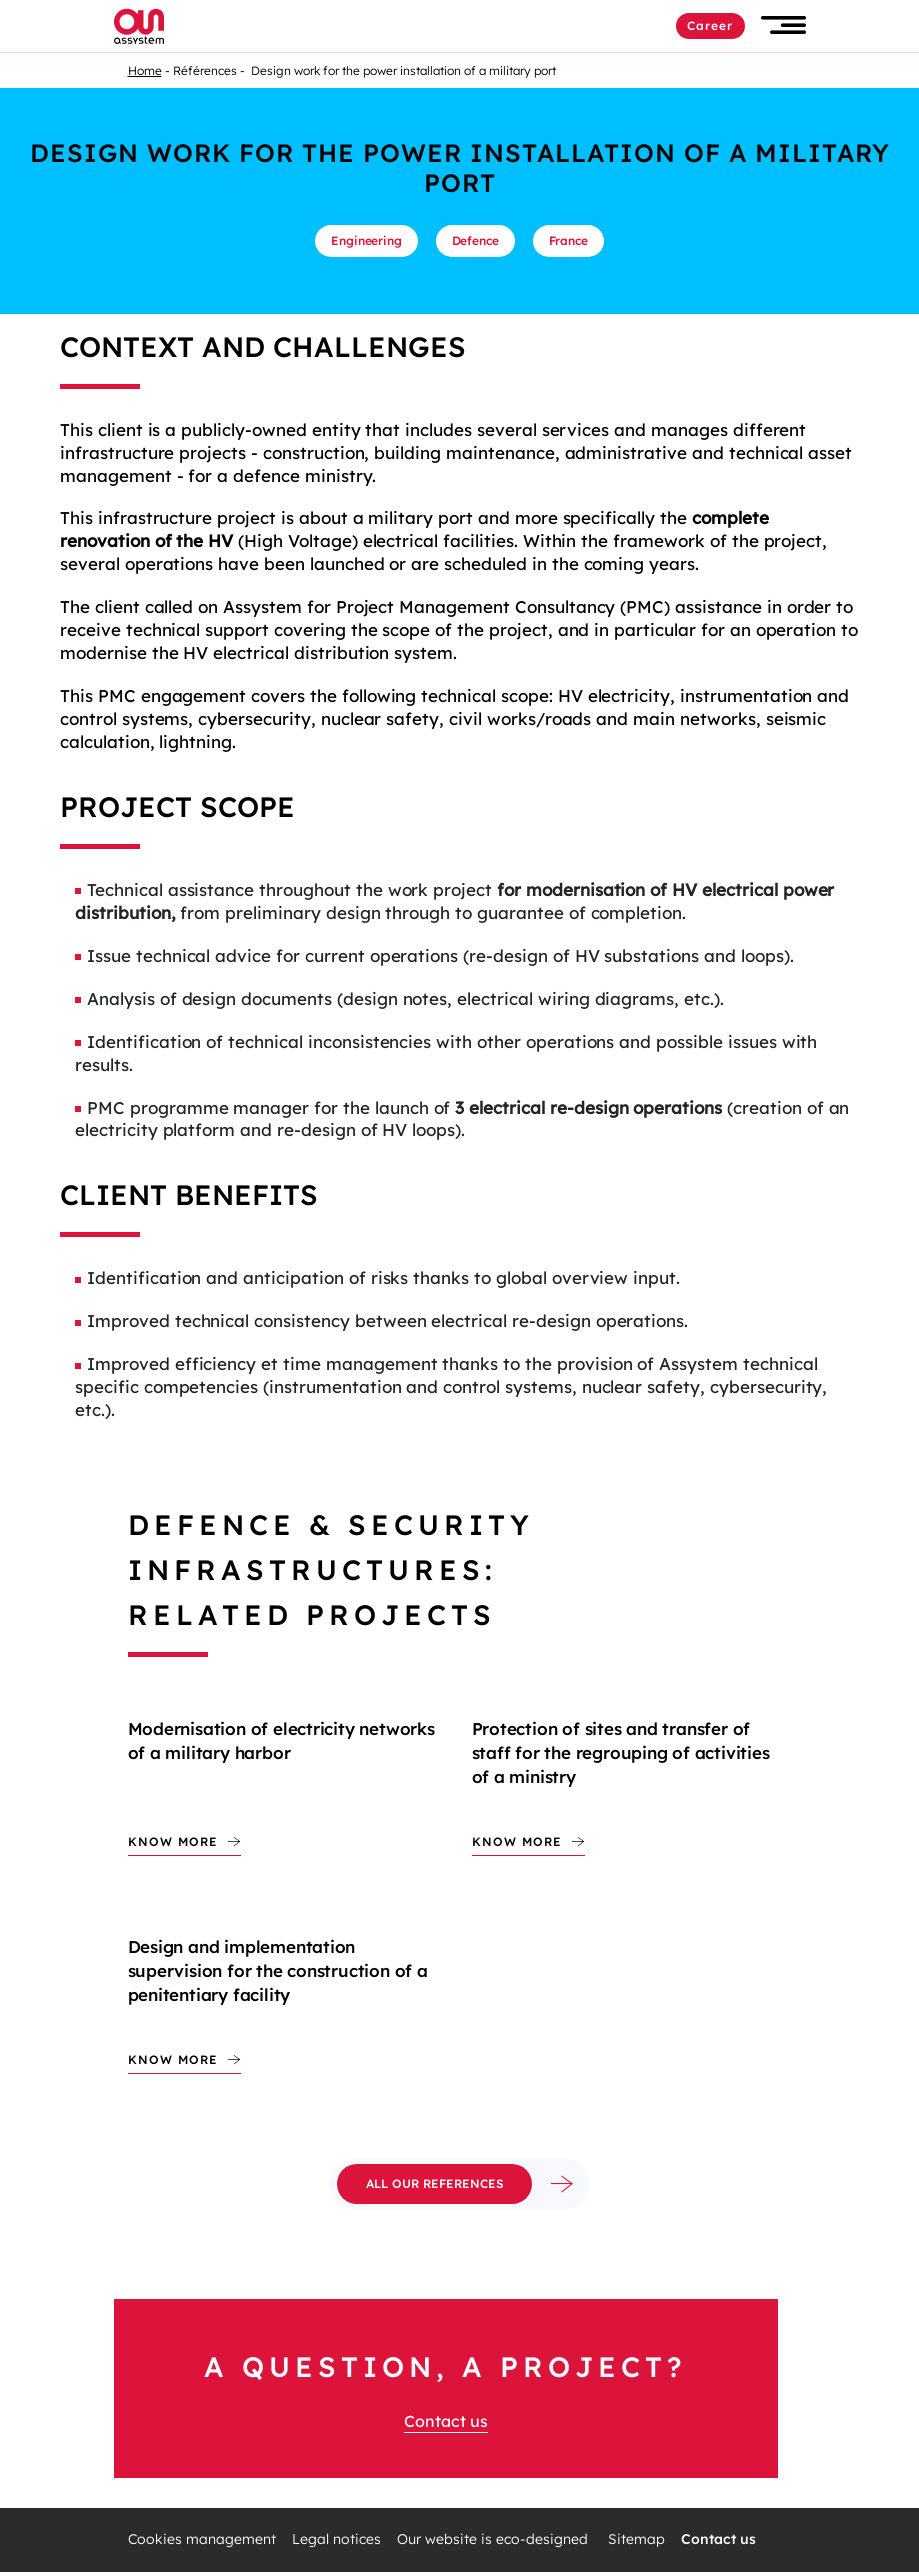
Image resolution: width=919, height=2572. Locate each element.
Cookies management (202, 2539)
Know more (173, 1841)
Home (145, 70)
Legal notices (336, 2539)
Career (710, 25)
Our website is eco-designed (494, 2539)
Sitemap (636, 2539)
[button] (783, 25)
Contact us (446, 2421)
